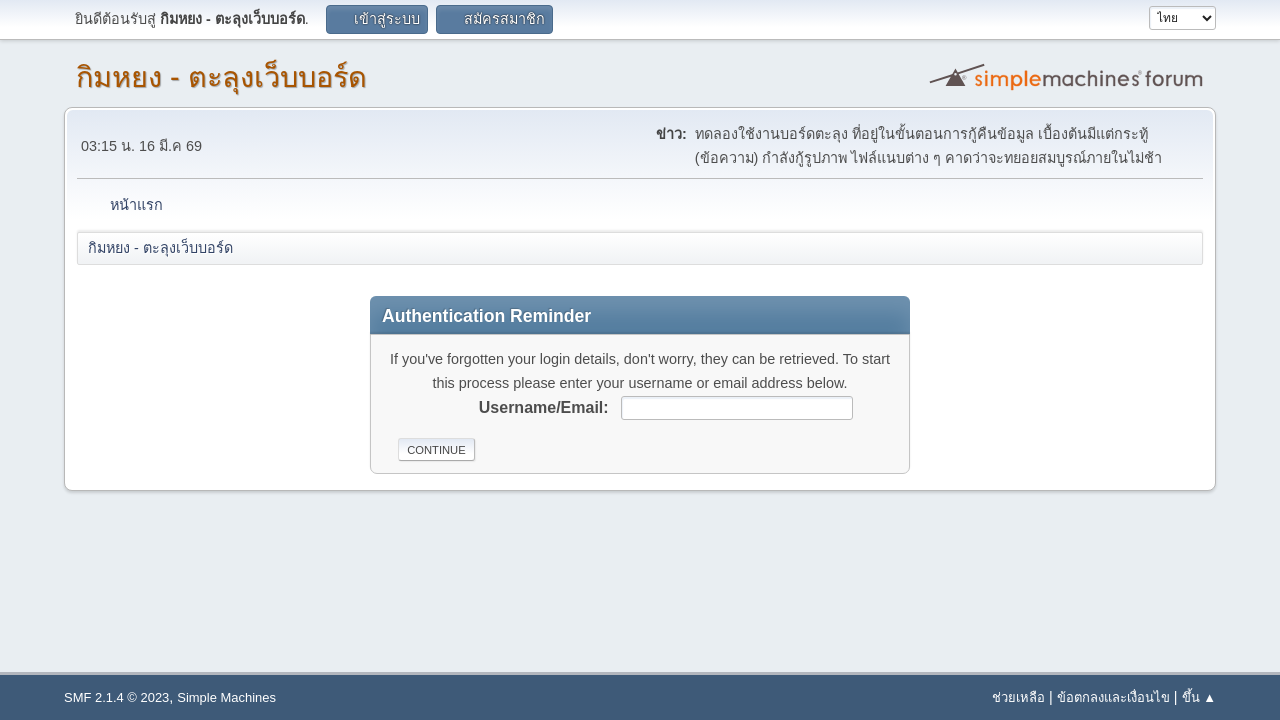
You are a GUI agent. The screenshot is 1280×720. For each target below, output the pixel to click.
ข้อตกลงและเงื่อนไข (1113, 697)
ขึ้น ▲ (1199, 697)
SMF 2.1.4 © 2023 (116, 697)
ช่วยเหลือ (1018, 697)
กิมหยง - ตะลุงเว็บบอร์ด (221, 77)
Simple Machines (226, 697)
